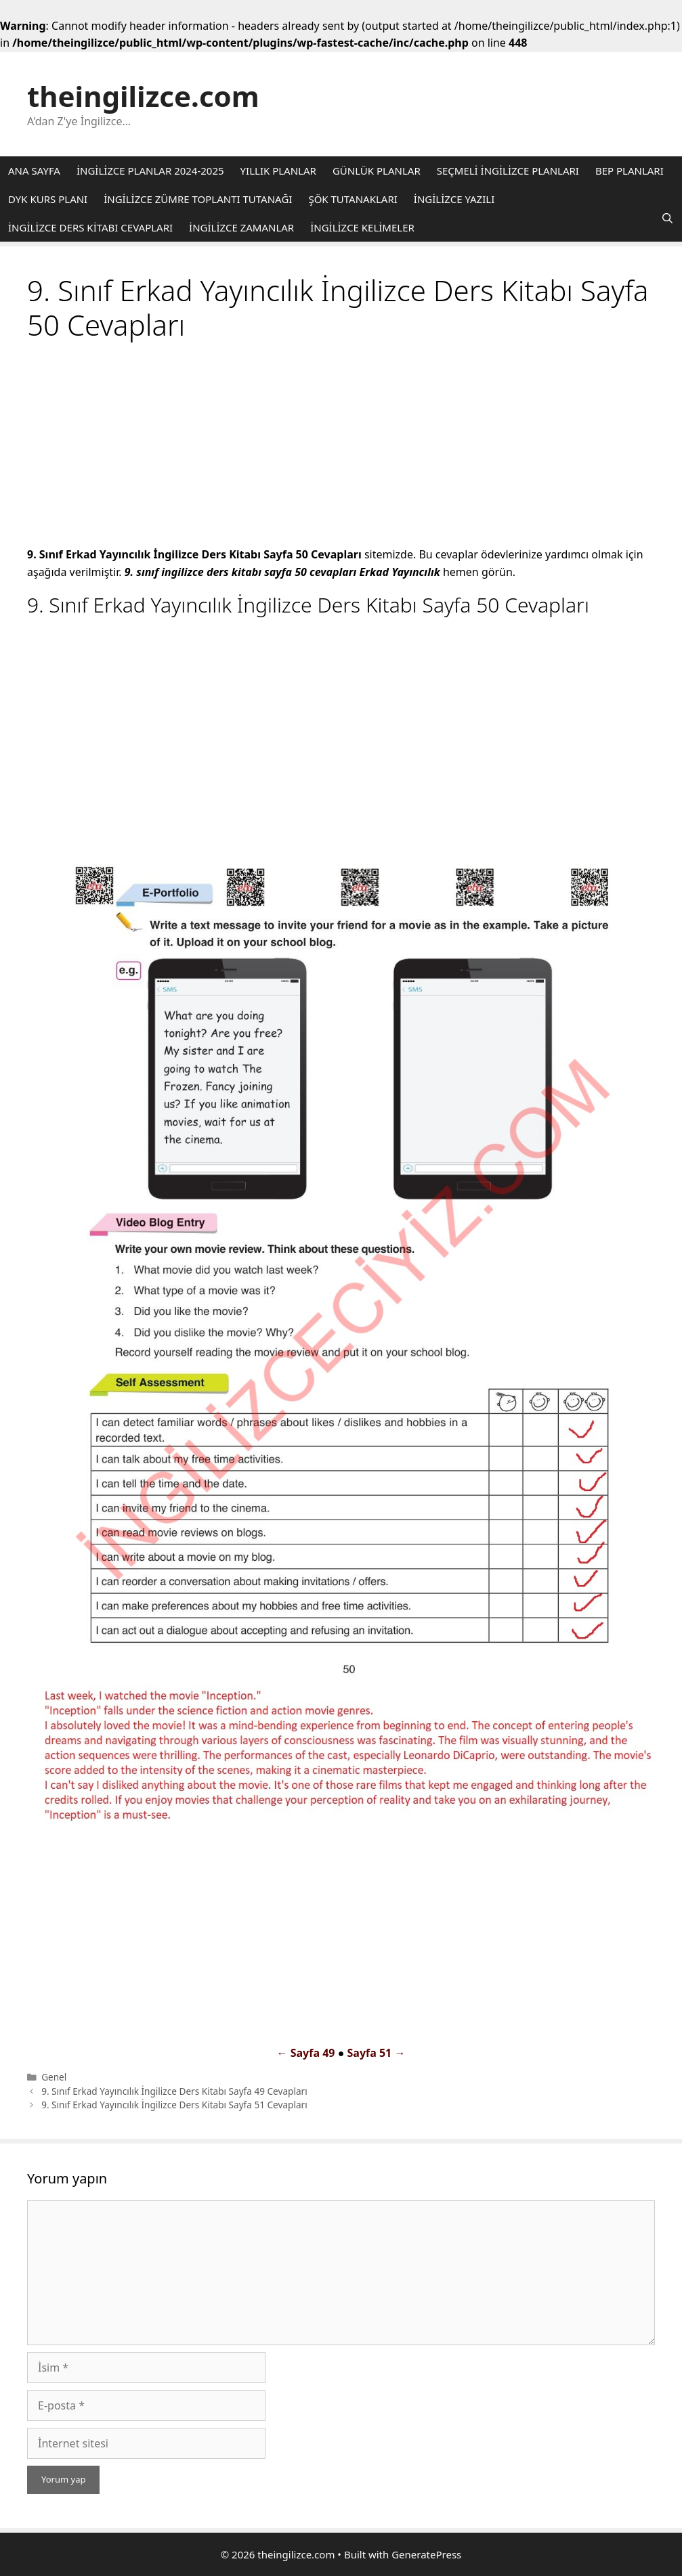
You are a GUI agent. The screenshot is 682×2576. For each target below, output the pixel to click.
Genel (53, 2076)
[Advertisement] (341, 446)
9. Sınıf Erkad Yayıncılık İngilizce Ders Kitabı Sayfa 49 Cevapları (174, 2091)
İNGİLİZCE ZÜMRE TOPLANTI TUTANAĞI (198, 199)
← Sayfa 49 (306, 2052)
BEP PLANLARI (629, 170)
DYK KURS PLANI (47, 199)
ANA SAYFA (34, 170)
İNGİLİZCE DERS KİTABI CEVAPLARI (90, 227)
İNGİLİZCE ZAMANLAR (241, 227)
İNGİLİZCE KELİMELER (362, 227)
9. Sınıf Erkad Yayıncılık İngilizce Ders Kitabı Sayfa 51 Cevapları (174, 2104)
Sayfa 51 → (376, 2052)
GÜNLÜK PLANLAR (377, 170)
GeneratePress (426, 2554)
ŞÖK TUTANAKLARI (352, 199)
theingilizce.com (143, 95)
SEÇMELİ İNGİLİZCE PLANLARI (508, 170)
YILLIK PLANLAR (278, 170)
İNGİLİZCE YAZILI (454, 199)
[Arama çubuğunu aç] (667, 218)
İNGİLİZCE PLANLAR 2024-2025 (150, 170)
